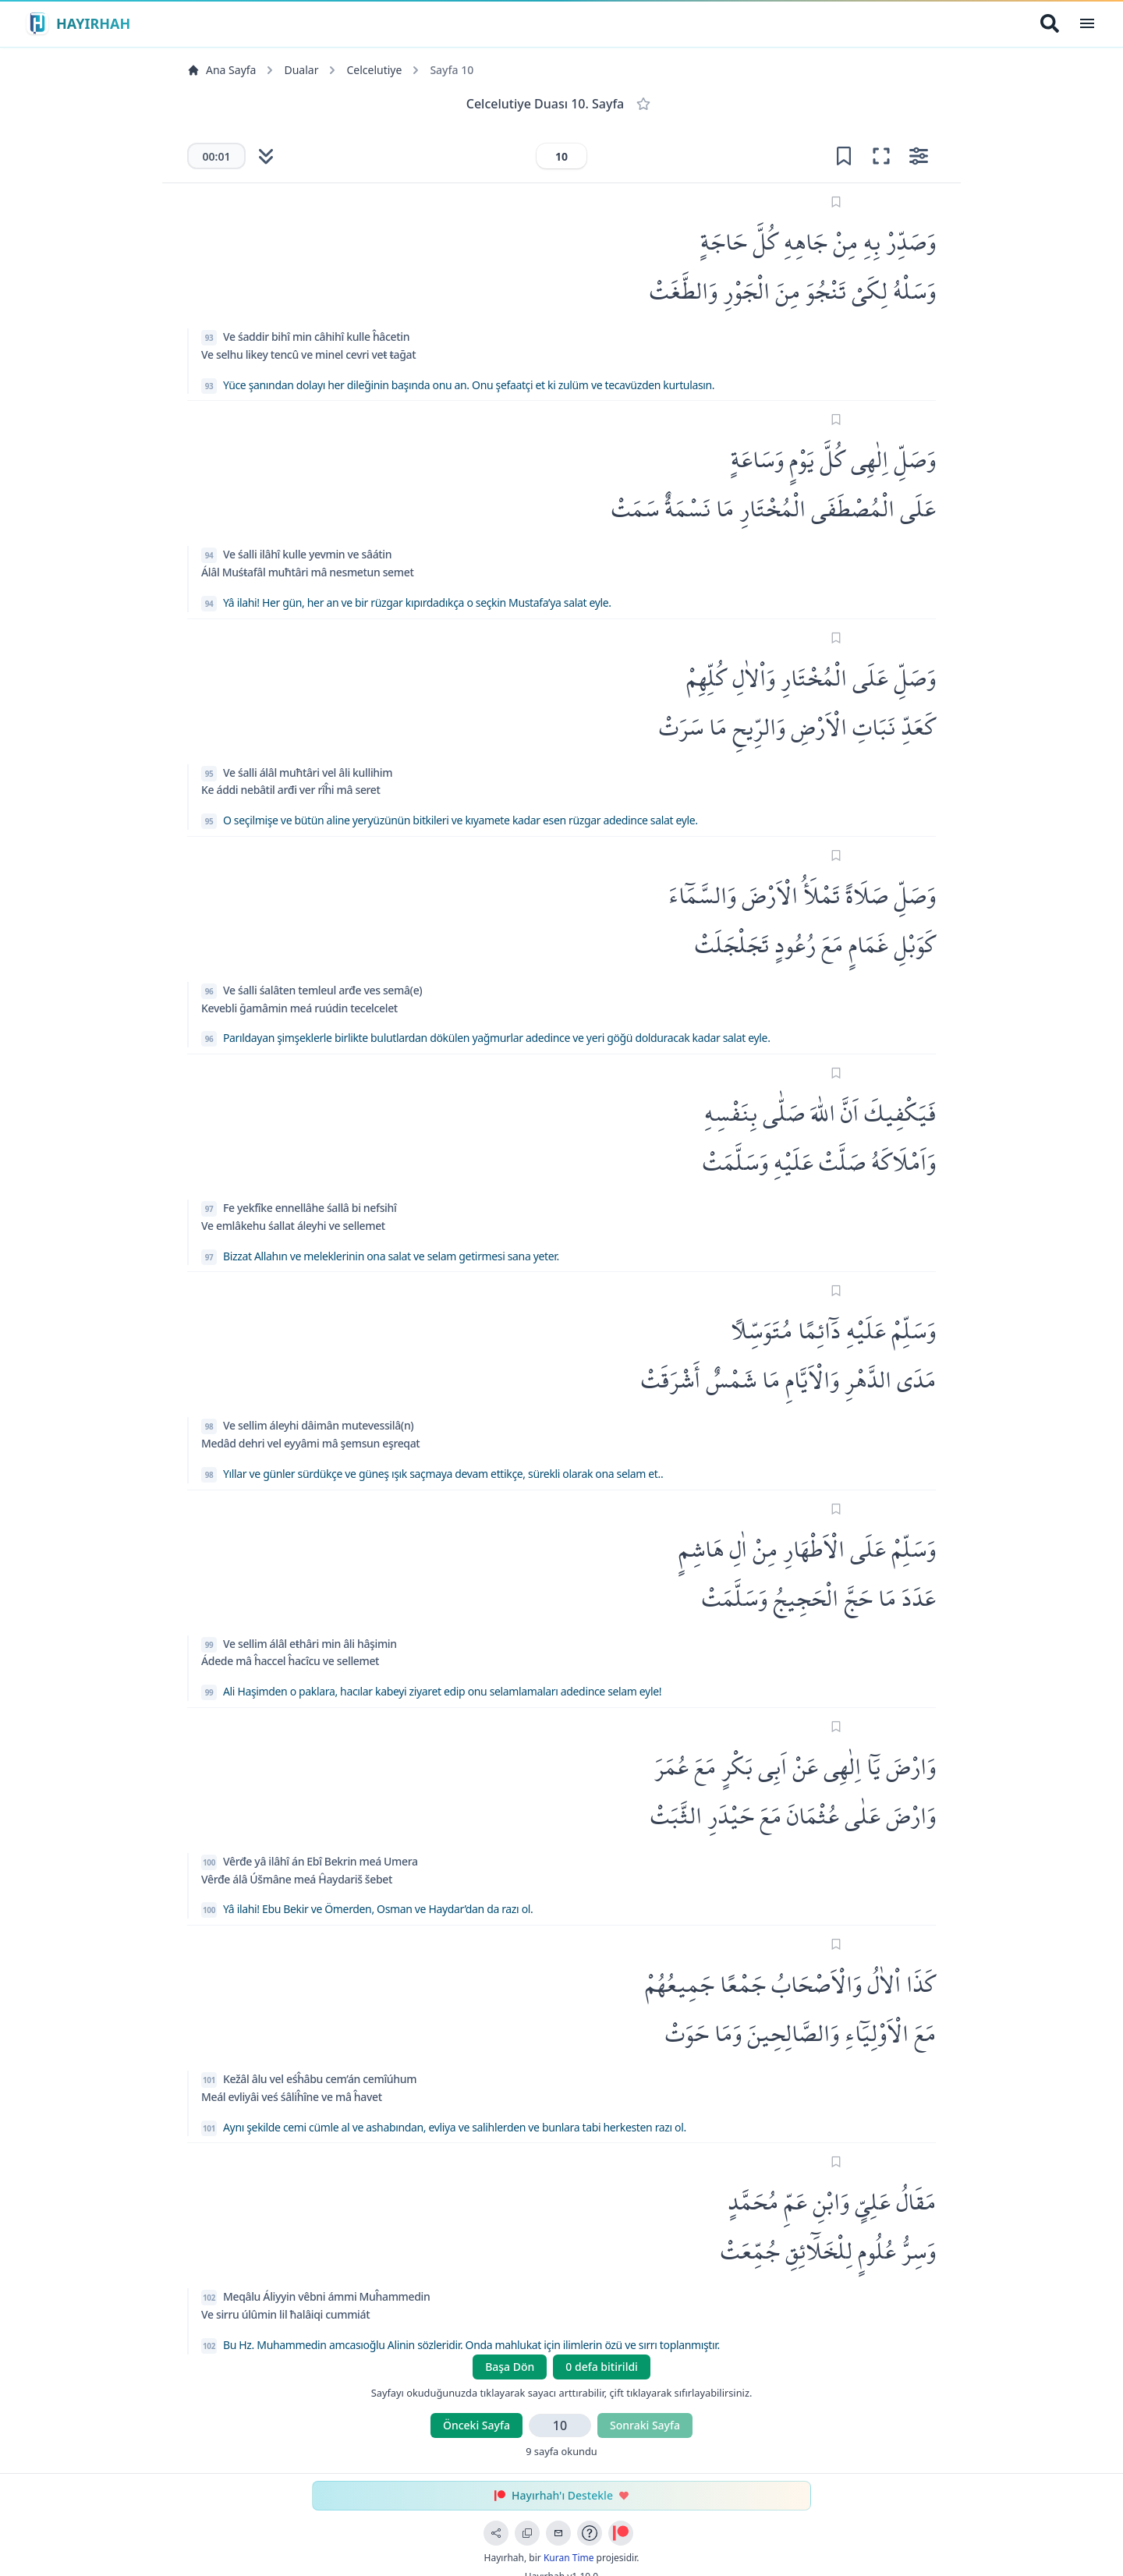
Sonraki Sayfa (645, 2425)
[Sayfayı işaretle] (836, 202)
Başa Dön (509, 2366)
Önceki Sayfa (476, 2425)
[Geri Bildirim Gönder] (558, 2533)
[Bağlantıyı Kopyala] (527, 2533)
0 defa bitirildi (601, 2366)
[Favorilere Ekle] (643, 103)
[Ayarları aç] (919, 156)
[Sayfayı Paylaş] (496, 2533)
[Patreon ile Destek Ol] (620, 2533)
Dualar (301, 69)
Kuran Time (569, 2557)
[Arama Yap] (1050, 23)
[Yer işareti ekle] (844, 156)
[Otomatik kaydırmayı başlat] (266, 156)
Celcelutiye (374, 69)
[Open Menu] (1087, 23)
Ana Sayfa (221, 69)
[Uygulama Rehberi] (589, 2533)
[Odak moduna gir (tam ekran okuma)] (881, 156)
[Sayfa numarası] (561, 156)
